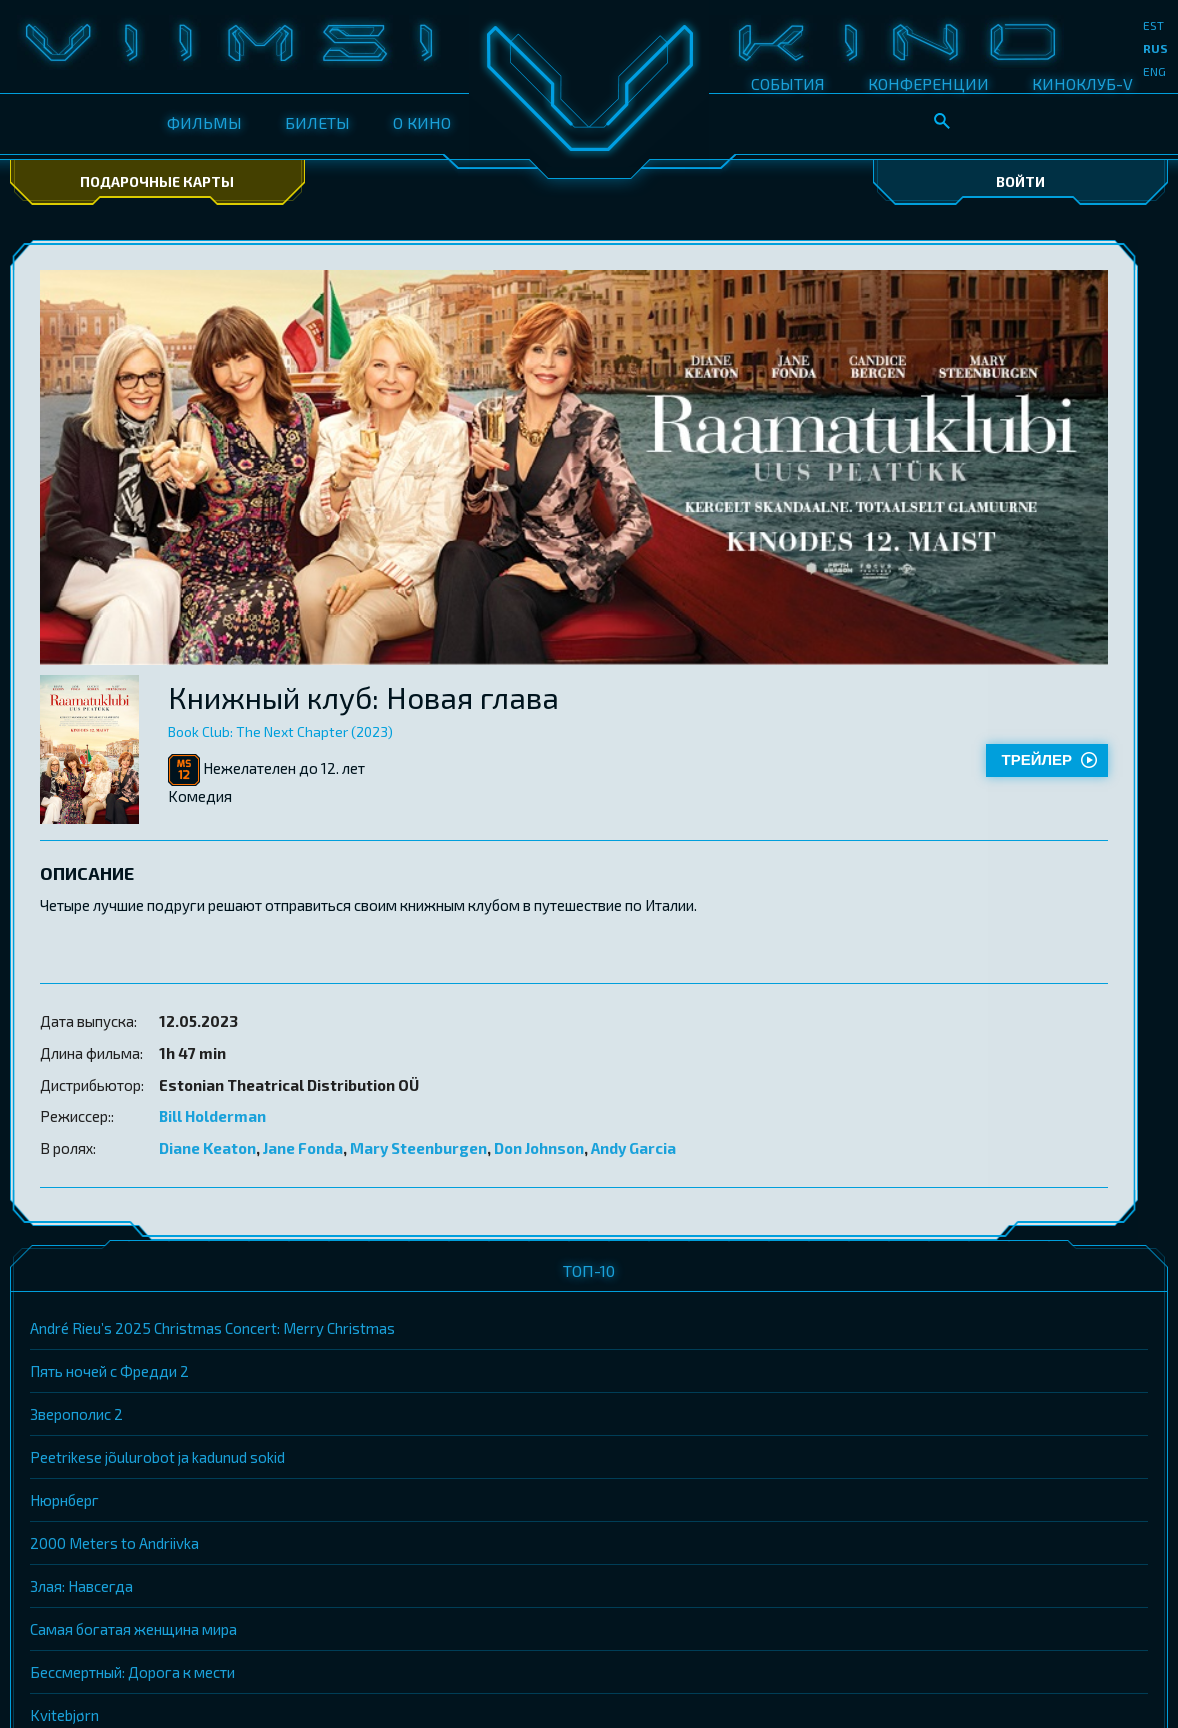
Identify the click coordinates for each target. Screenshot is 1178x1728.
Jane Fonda (303, 1148)
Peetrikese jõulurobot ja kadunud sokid (157, 1457)
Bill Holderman (212, 1116)
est (1153, 25)
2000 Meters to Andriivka (114, 1543)
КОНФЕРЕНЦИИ (928, 83)
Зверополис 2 (76, 1414)
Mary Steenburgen (418, 1148)
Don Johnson (539, 1148)
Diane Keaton (207, 1148)
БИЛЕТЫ (317, 122)
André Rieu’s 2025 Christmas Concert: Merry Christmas (212, 1328)
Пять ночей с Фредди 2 (109, 1371)
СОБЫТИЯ (788, 83)
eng (1154, 71)
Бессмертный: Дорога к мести (132, 1672)
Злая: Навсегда (81, 1586)
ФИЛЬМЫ (204, 122)
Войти (1020, 181)
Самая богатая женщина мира (133, 1629)
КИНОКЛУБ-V (1082, 83)
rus (1155, 48)
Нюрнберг (64, 1500)
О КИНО (422, 122)
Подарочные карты (157, 181)
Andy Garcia (633, 1148)
